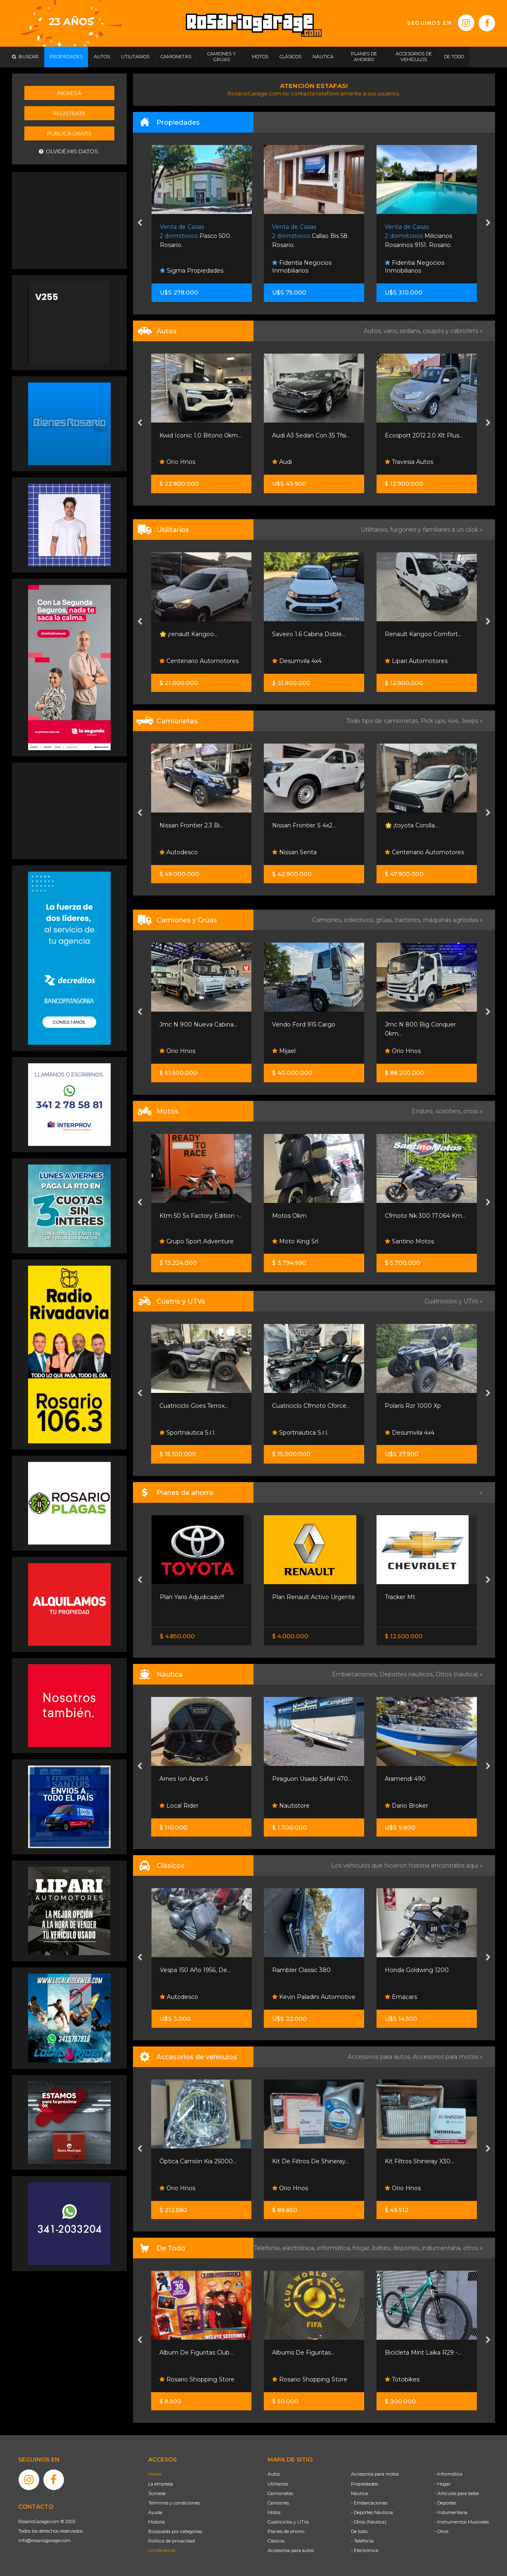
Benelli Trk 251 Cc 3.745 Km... (200, 1215)
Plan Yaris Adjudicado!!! (304, 1597)
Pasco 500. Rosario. (308, 236)
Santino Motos (184, 1241)
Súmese (157, 2493)
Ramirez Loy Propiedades (201, 270)
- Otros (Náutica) (368, 2522)
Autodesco (291, 852)
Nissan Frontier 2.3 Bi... (304, 825)
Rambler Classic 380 (414, 1970)
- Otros (441, 2531)
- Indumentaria (450, 2512)
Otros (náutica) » (459, 1674)
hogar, (362, 2248)
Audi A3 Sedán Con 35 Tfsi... (423, 435)
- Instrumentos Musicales (461, 2522)
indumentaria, (442, 2248)
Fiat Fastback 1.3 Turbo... (194, 435)
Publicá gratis (69, 133)
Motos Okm (402, 1215)
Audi (395, 462)
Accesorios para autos (291, 2550)
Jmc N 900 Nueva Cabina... (311, 1024)
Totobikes (177, 2379)
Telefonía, (268, 2248)
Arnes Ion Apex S (296, 1778)
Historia (156, 2522)
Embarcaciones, (355, 1674)
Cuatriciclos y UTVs (288, 2522)
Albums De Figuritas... (416, 2352)
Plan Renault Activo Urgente (425, 1597)
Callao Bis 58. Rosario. (423, 236)
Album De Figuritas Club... (309, 2352)
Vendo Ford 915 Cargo (416, 1024)
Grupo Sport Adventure (309, 1241)
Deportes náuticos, (407, 1674)
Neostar (175, 852)
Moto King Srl (408, 1241)
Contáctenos (161, 2550)
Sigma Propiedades (304, 270)
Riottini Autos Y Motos (192, 634)
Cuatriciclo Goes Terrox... (306, 1405)
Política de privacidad (171, 2541)
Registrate (69, 113)
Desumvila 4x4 (409, 661)
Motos (274, 2512)
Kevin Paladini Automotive (426, 1997)
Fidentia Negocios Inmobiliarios (414, 267)
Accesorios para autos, (380, 2056)
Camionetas (280, 2493)
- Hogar (442, 2484)
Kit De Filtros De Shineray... (423, 2161)
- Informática (448, 2474)
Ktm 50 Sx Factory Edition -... (313, 1215)
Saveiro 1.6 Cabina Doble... (421, 634)
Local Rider (291, 1805)
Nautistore (403, 1805)
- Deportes (445, 2503)
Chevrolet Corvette (187, 1970)
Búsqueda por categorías (175, 2531)
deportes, (407, 2248)
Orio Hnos (290, 462)
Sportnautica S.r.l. (188, 1432)
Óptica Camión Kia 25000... (310, 2161)
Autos (274, 2474)
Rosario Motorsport (191, 462)
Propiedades (364, 2484)
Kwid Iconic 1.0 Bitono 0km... (313, 435)
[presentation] (140, 223)
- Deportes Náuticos (372, 2512)
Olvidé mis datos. (69, 151)
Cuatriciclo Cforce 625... (192, 1405)
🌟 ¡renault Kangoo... (301, 634)
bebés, (382, 2248)
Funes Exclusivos (188, 1997)
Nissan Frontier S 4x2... (417, 825)
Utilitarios (278, 2484)
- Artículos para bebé (456, 2493)
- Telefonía (362, 2541)
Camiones (278, 2503)
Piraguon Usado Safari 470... (424, 1778)
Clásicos (276, 2541)
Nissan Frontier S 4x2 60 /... (197, 1597)
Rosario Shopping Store (309, 2379)
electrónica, (299, 2248)
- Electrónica (364, 2550)
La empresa (160, 2484)
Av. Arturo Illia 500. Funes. (199, 236)
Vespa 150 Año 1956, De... (308, 1970)
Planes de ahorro (286, 2531)
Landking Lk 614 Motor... (195, 1024)
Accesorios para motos (445, 2056)
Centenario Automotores (311, 661)
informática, (335, 2248)
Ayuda (155, 2512)
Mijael (396, 1051)
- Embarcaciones (369, 2503)
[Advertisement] (69, 219)
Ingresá (69, 93)
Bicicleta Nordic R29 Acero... (200, 2352)
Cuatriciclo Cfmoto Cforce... (424, 1405)
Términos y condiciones (174, 2503)
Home (154, 2474)
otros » (473, 2248)
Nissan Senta (407, 852)
